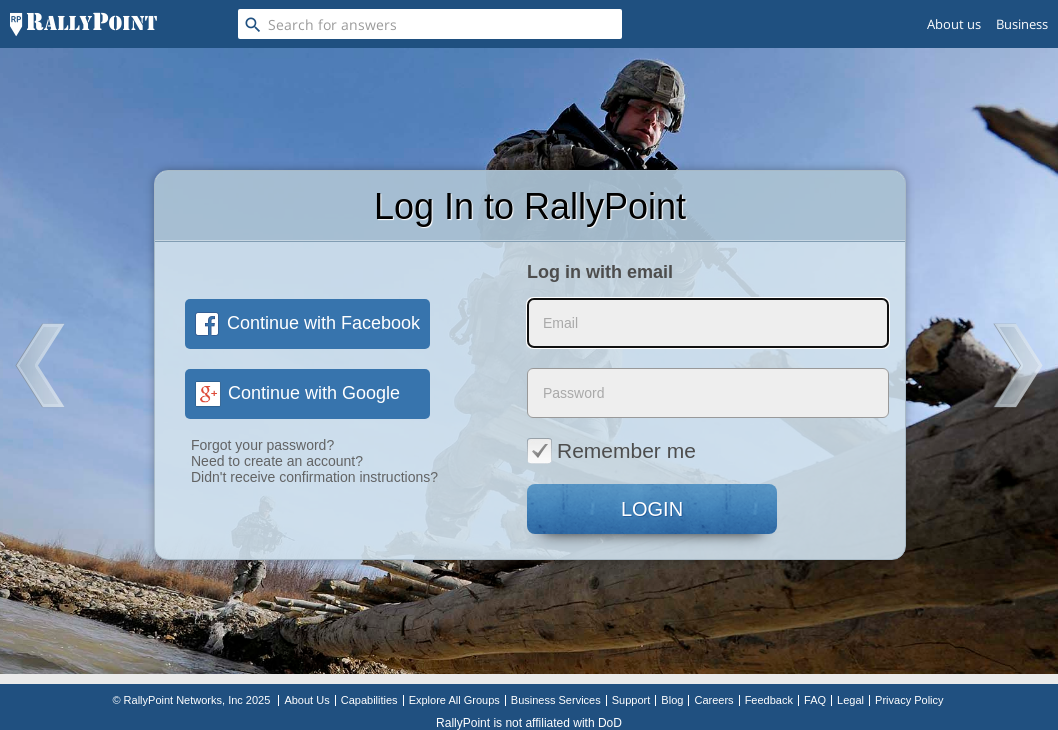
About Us (306, 700)
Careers (713, 700)
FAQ (815, 700)
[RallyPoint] (83, 24)
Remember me (611, 450)
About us (954, 24)
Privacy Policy (909, 700)
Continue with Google (297, 393)
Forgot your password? (262, 445)
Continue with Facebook (307, 323)
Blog (672, 700)
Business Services (556, 700)
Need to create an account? (277, 461)
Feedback (769, 700)
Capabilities (369, 700)
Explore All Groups (454, 700)
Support (631, 700)
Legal (850, 700)
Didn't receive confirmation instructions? (314, 477)
